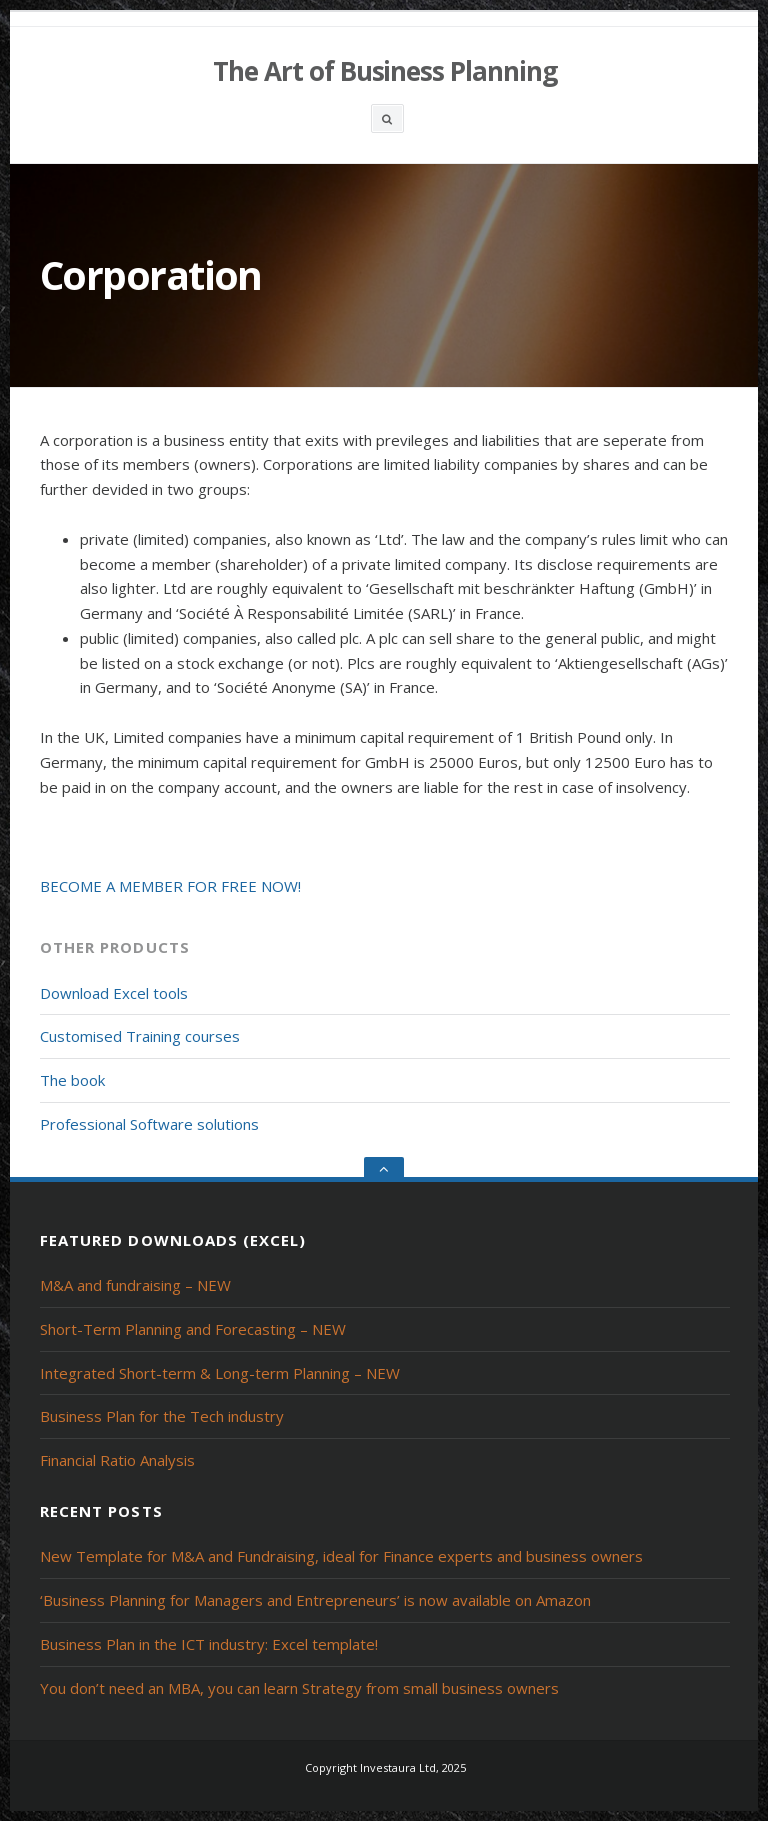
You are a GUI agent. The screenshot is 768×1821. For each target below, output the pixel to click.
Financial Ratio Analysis (117, 1460)
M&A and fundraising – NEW (135, 1285)
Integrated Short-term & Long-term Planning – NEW (220, 1373)
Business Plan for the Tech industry (162, 1416)
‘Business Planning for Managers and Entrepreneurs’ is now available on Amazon (315, 1600)
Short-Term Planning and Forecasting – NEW (193, 1329)
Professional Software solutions (149, 1124)
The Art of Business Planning (385, 71)
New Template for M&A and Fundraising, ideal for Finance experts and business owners (341, 1556)
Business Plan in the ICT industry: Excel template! (209, 1644)
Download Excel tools (114, 993)
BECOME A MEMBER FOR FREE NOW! (170, 886)
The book (72, 1080)
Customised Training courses (140, 1036)
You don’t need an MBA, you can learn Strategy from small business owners (299, 1688)
